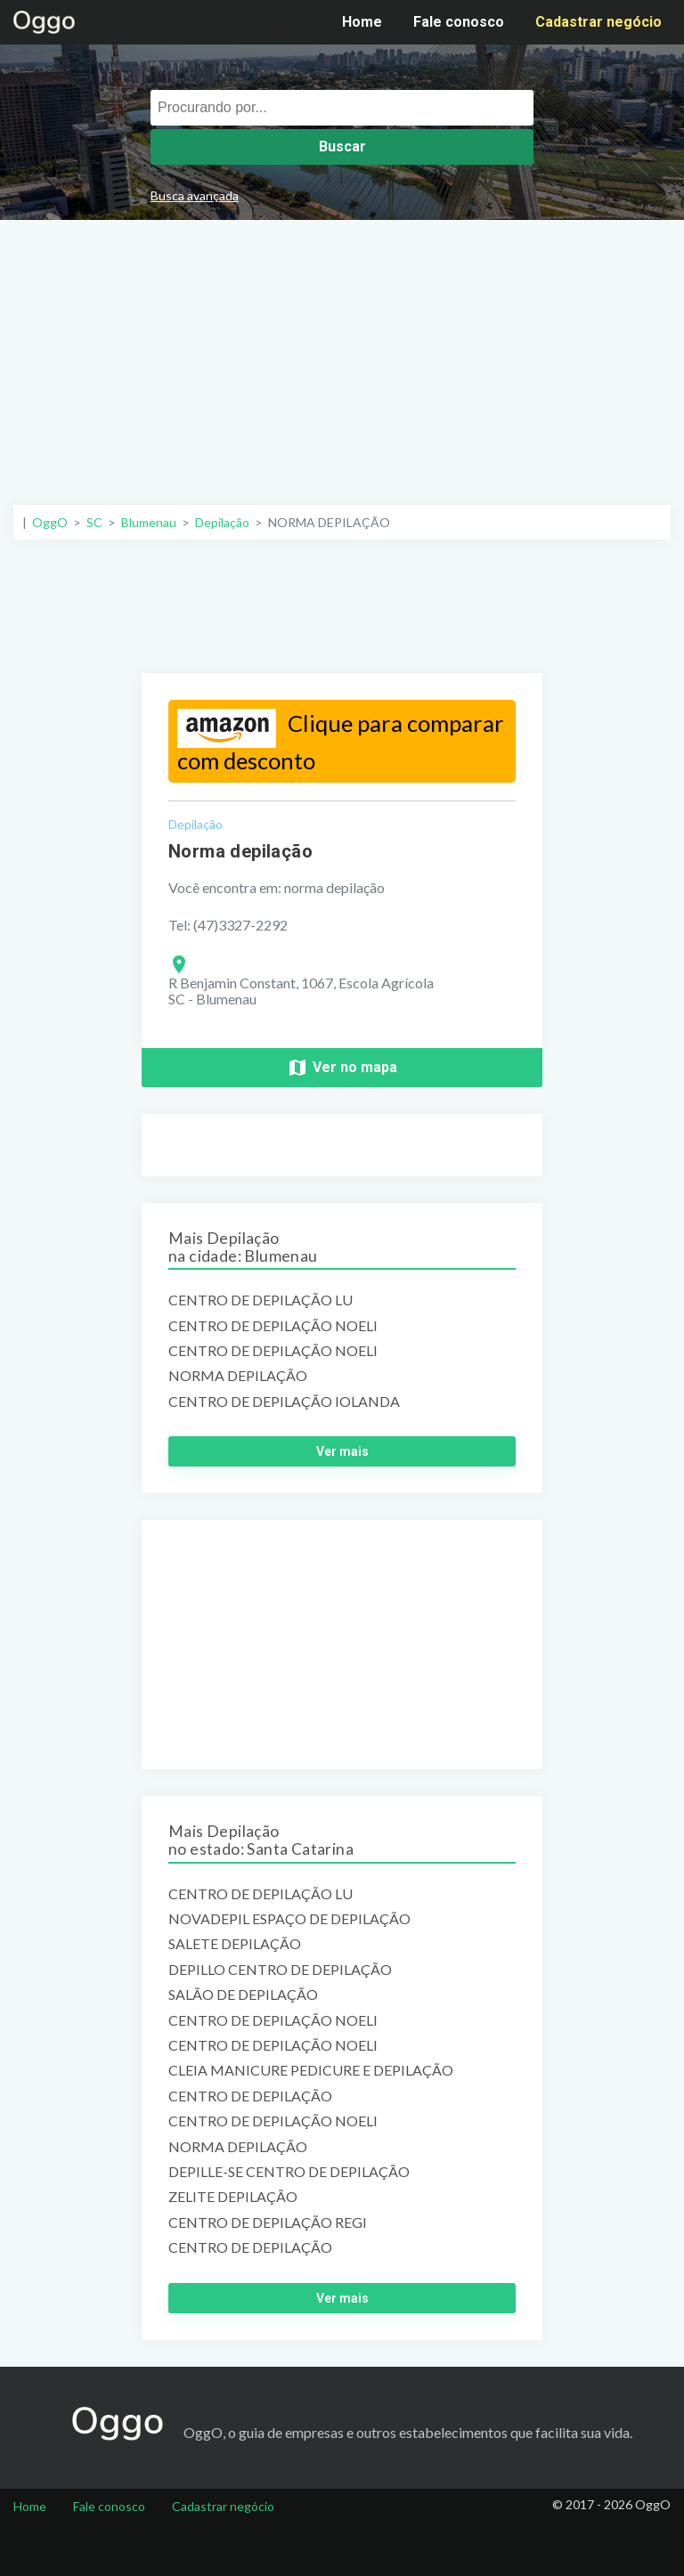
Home (362, 21)
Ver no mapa (342, 1067)
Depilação (195, 824)
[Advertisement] (342, 353)
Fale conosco (458, 21)
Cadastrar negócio (598, 21)
